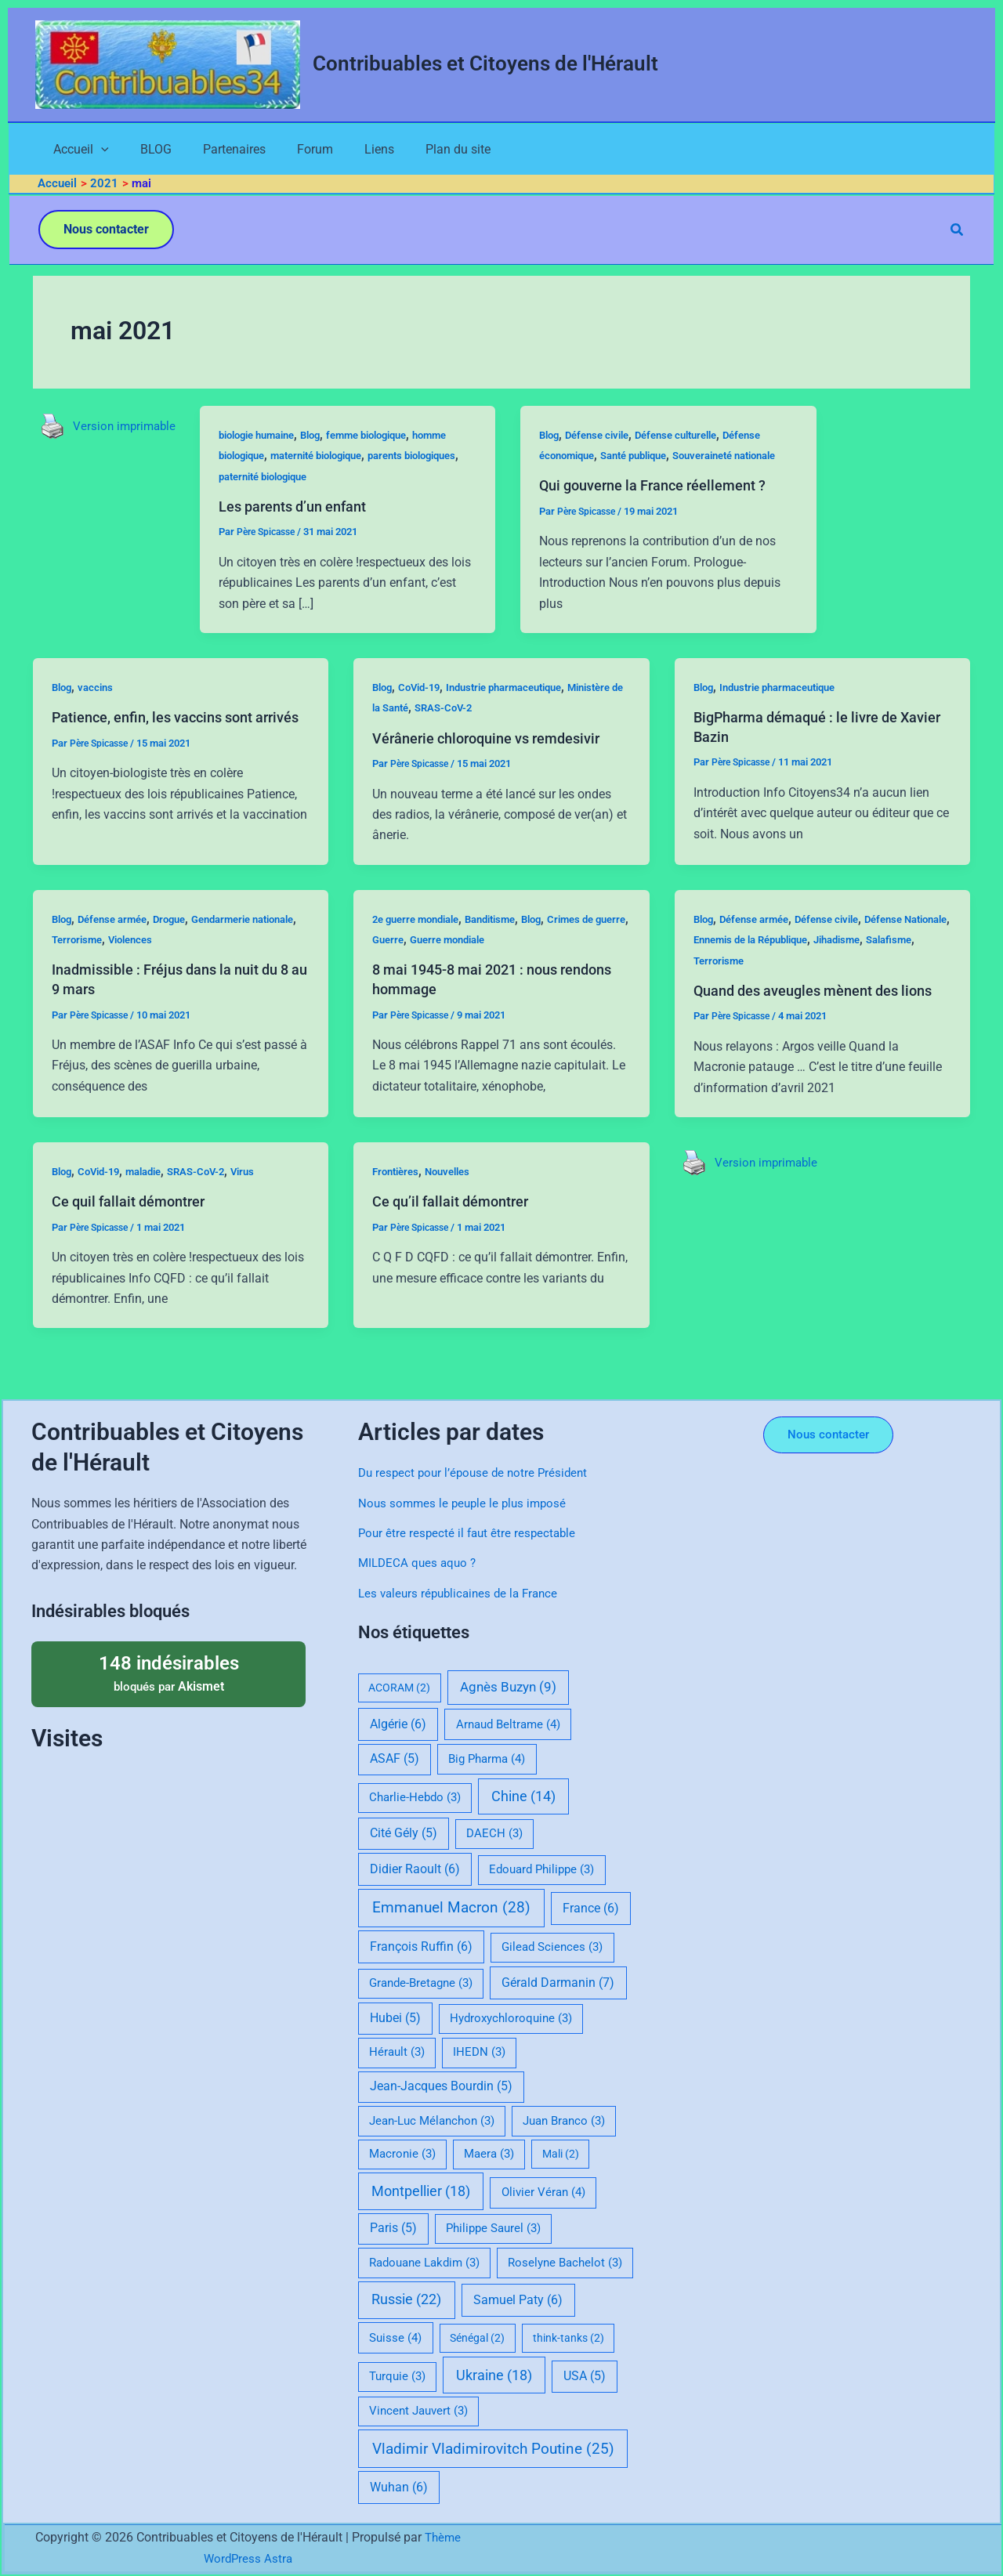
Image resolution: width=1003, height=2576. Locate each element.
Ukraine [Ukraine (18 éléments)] (494, 2375)
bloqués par (168, 1673)
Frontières (398, 1214)
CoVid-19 (424, 710)
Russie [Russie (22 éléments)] (406, 2299)
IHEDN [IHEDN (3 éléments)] (479, 2052)
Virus (261, 1214)
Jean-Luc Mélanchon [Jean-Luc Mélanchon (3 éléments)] (431, 2121)
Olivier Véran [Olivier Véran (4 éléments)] (543, 2192)
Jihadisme (911, 963)
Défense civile (608, 438)
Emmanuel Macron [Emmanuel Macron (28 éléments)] (451, 1907)
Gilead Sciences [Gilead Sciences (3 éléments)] (552, 1947)
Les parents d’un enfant (305, 509)
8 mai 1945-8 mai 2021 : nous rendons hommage (474, 1003)
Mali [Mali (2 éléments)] (560, 2153)
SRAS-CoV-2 (516, 731)
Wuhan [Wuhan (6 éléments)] (399, 2487)
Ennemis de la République (813, 963)
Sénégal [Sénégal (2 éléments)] (477, 2338)
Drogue (181, 942)
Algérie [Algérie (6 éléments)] (398, 1724)
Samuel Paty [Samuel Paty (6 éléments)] (518, 2299)
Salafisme (718, 984)
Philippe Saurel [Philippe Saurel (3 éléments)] (493, 2228)
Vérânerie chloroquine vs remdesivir (497, 761)
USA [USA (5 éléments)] (584, 2376)
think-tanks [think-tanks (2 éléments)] (568, 2338)
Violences (191, 963)
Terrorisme (133, 963)
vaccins (99, 710)
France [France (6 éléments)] (591, 1908)
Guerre (428, 963)
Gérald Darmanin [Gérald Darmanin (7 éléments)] (558, 1982)
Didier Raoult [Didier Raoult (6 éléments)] (415, 1868)
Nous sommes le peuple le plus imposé (466, 1503)
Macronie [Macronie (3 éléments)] (402, 2154)
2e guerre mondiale (420, 942)
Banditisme (504, 942)
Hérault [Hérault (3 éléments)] (397, 2052)
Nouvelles (455, 1214)
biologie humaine (266, 438)
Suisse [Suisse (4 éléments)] (395, 2338)
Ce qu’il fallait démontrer (458, 1244)
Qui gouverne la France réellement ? (669, 509)
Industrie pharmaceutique (518, 710)
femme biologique (391, 438)
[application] (87, 151)
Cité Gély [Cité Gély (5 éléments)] (403, 1833)
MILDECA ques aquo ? (419, 1562)
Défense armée (119, 942)
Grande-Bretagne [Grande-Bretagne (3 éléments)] (421, 1983)
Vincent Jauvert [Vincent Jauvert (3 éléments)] (418, 2411)
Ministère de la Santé (425, 731)
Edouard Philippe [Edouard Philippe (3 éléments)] (541, 1869)
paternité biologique (339, 479)
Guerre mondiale (494, 963)
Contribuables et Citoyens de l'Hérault (485, 63)
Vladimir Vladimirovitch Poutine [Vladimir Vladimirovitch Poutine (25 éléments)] (493, 2449)
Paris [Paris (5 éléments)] (393, 2228)
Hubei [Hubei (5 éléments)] (395, 2018)
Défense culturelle (695, 438)
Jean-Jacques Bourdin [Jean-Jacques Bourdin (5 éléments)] (441, 2086)
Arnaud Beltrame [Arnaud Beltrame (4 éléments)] (508, 1724)
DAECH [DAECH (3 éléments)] (494, 1833)
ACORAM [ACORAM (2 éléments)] (399, 1687)
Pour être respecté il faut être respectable (470, 1532)
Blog (328, 438)
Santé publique (650, 458)
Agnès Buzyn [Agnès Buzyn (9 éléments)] (508, 1687)
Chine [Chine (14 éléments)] (523, 1796)
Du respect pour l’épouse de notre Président (477, 1472)
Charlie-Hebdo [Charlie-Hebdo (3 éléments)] (415, 1797)
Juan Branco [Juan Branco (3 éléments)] (564, 2121)
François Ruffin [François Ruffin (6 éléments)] (421, 1946)
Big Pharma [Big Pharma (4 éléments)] (486, 1759)
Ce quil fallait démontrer (136, 1244)
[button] (106, 232)
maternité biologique (335, 458)
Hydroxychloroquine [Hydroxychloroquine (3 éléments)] (511, 2018)
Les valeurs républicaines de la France (463, 1593)
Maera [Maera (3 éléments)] (489, 2154)
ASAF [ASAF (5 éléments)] (394, 1759)
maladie (153, 1214)
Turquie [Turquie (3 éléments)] (397, 2376)
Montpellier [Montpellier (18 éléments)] (420, 2191)
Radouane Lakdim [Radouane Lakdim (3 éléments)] (424, 2263)
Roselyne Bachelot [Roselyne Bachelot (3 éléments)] (565, 2263)
